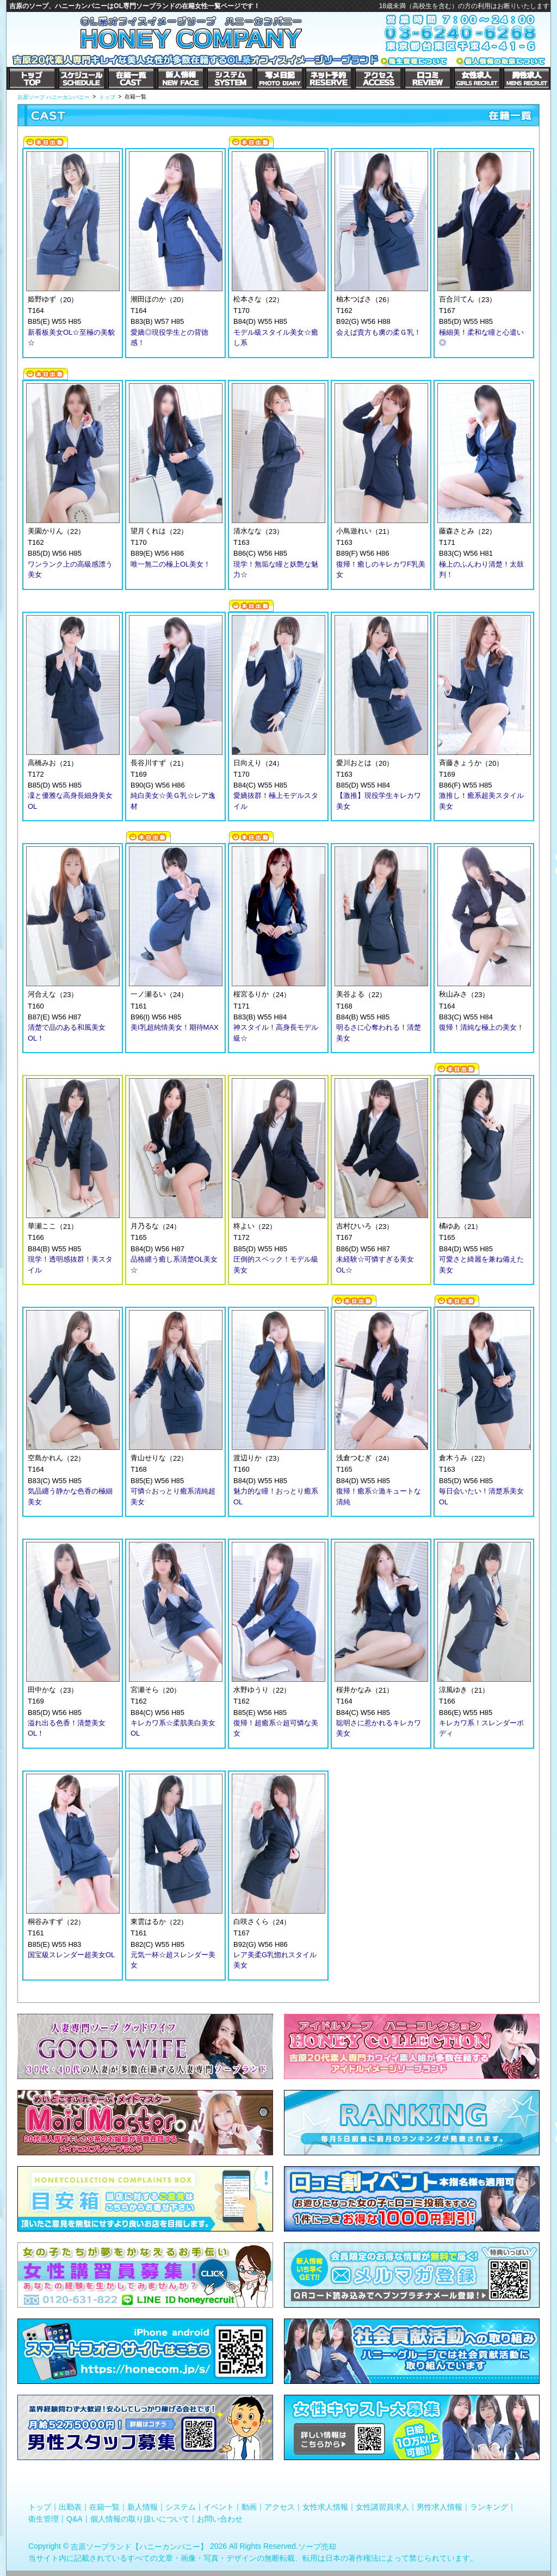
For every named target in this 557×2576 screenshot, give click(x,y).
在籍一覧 (104, 2507)
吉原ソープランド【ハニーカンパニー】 (139, 2546)
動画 (249, 2507)
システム (180, 2507)
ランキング (489, 2507)
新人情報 (142, 2507)
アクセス (279, 2507)
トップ (39, 2507)
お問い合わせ (220, 2518)
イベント (218, 2507)
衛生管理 (43, 2518)
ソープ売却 (317, 2546)
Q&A (74, 2518)
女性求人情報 (325, 2507)
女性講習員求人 (382, 2507)
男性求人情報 (439, 2507)
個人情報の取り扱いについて (139, 2518)
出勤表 (70, 2507)
